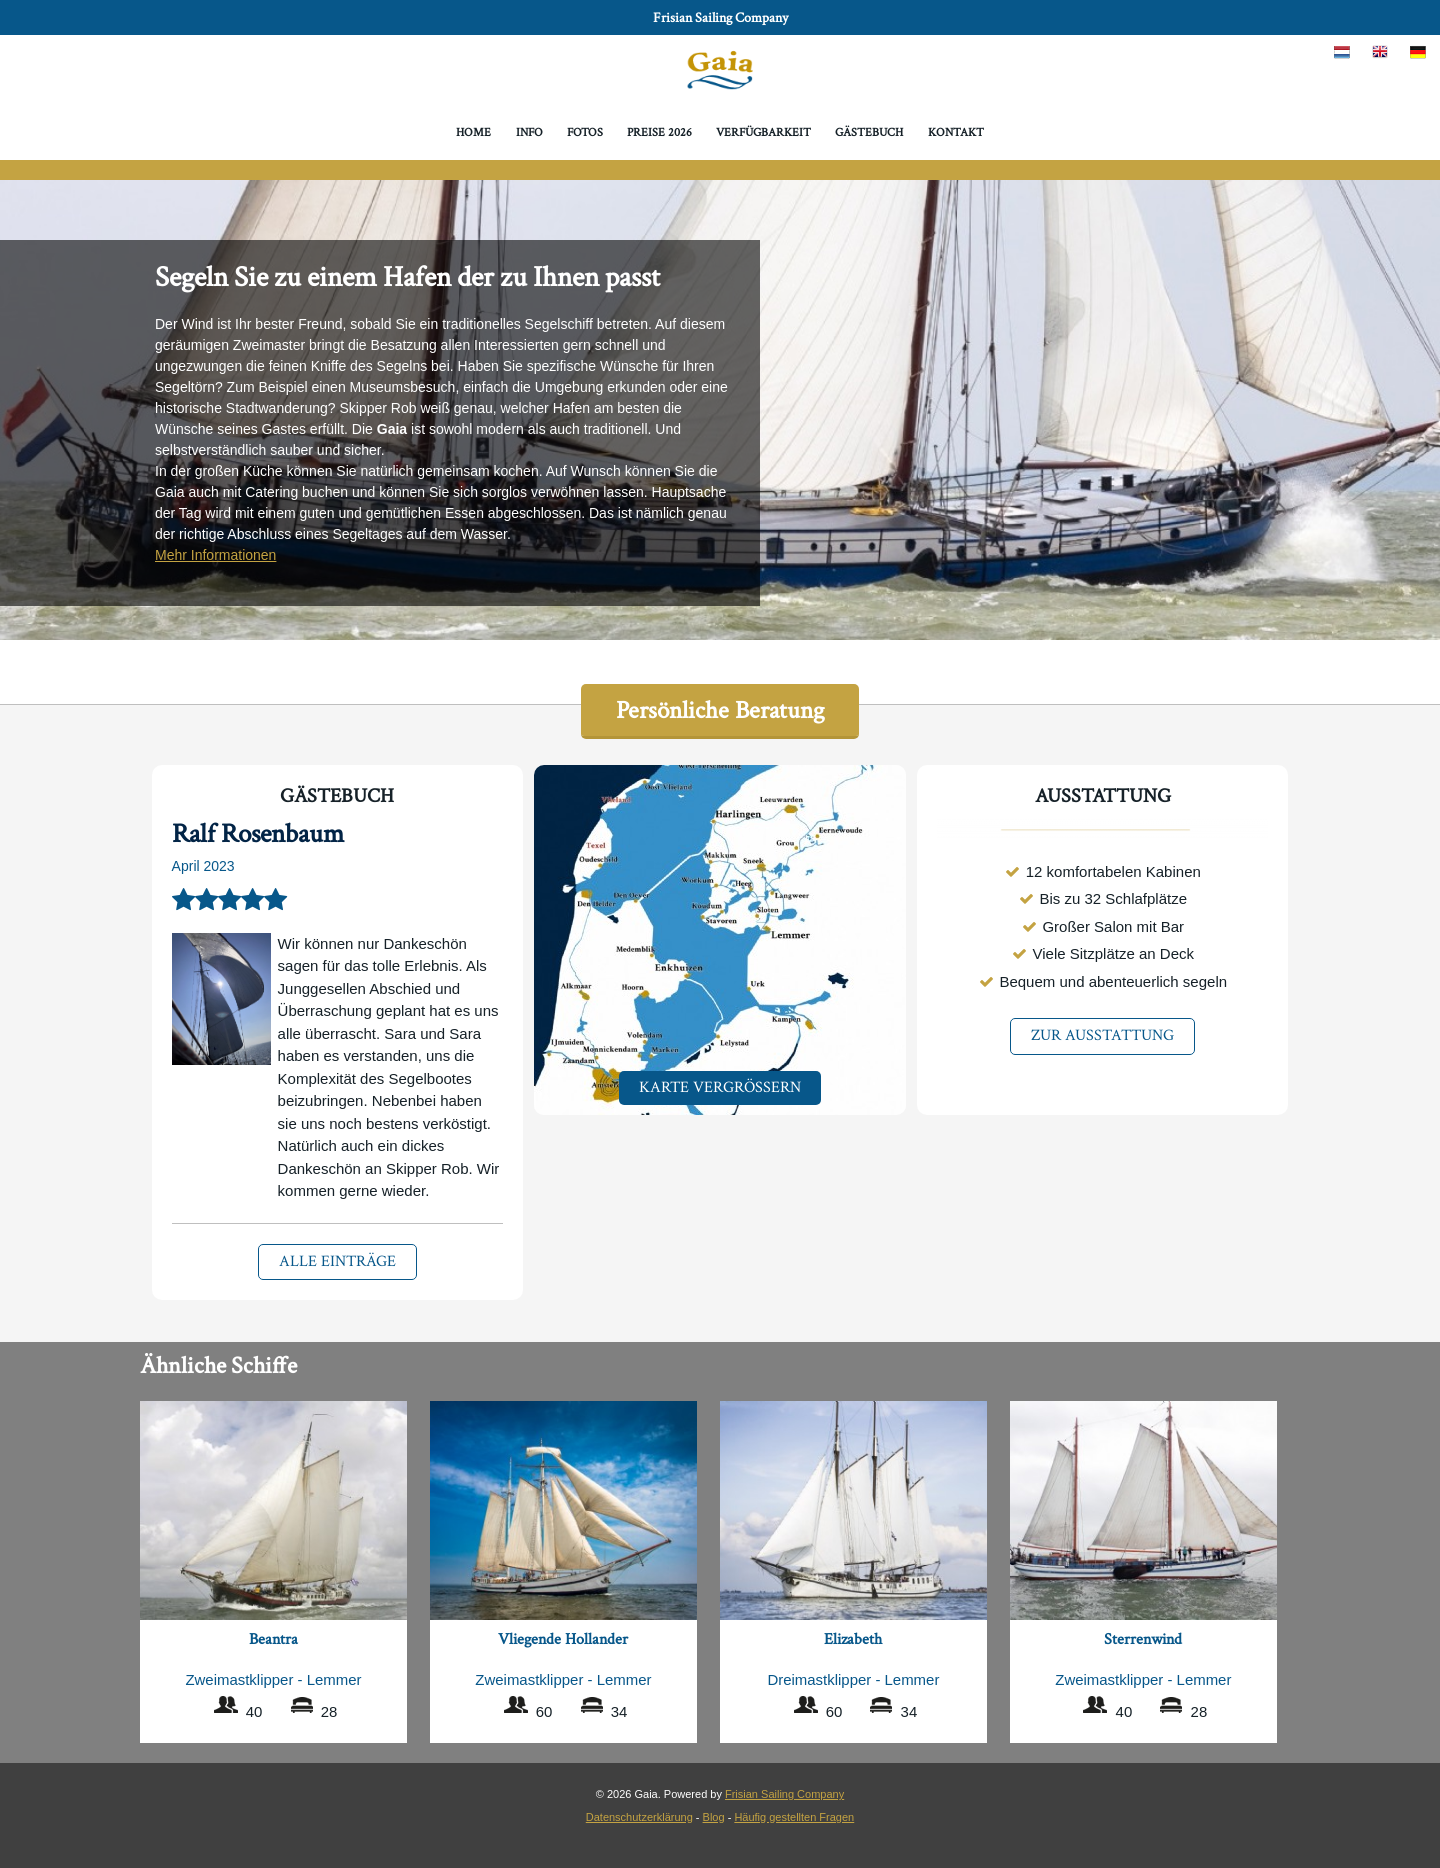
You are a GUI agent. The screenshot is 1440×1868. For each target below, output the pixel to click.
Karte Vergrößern (720, 1087)
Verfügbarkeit (763, 132)
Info (529, 132)
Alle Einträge (337, 1261)
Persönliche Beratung (720, 710)
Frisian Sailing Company (720, 18)
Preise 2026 (659, 132)
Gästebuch (869, 132)
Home (473, 132)
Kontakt (956, 132)
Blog (714, 1817)
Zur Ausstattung (1102, 1035)
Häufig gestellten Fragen (794, 1817)
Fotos (585, 132)
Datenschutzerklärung (639, 1817)
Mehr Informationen (215, 555)
